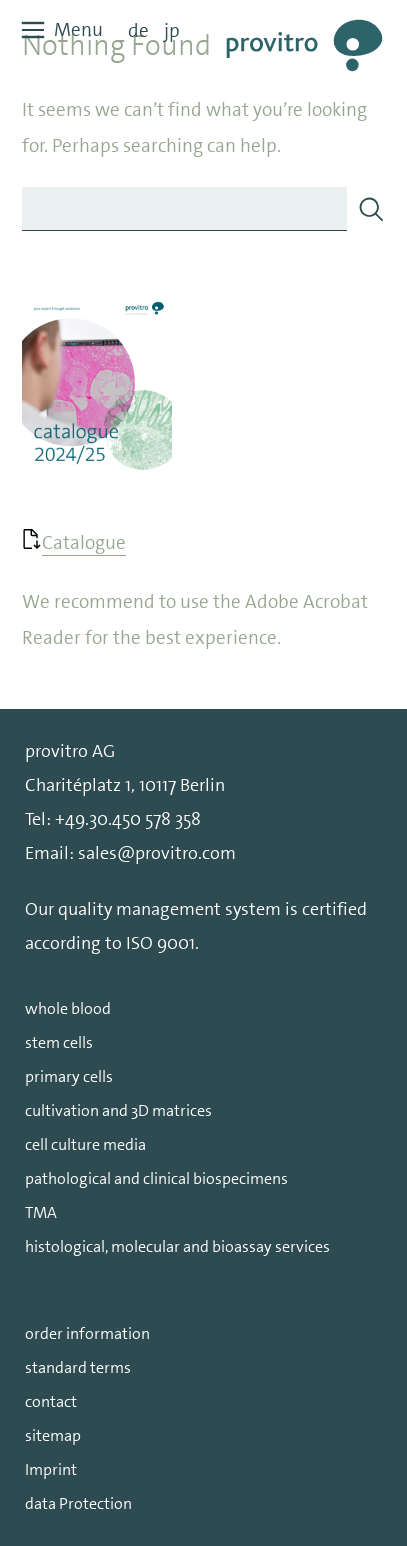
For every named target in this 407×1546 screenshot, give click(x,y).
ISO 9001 (160, 943)
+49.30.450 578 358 (128, 819)
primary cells (69, 1076)
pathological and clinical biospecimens (156, 1178)
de (138, 30)
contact (51, 1401)
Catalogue (84, 542)
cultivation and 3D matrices (118, 1110)
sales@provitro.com (157, 853)
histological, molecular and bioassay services (177, 1246)
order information (87, 1333)
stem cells (59, 1042)
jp (172, 30)
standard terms (78, 1367)
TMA (41, 1212)
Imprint (51, 1469)
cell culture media (85, 1144)
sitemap (53, 1435)
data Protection (78, 1503)
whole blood (68, 1008)
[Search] (371, 209)
